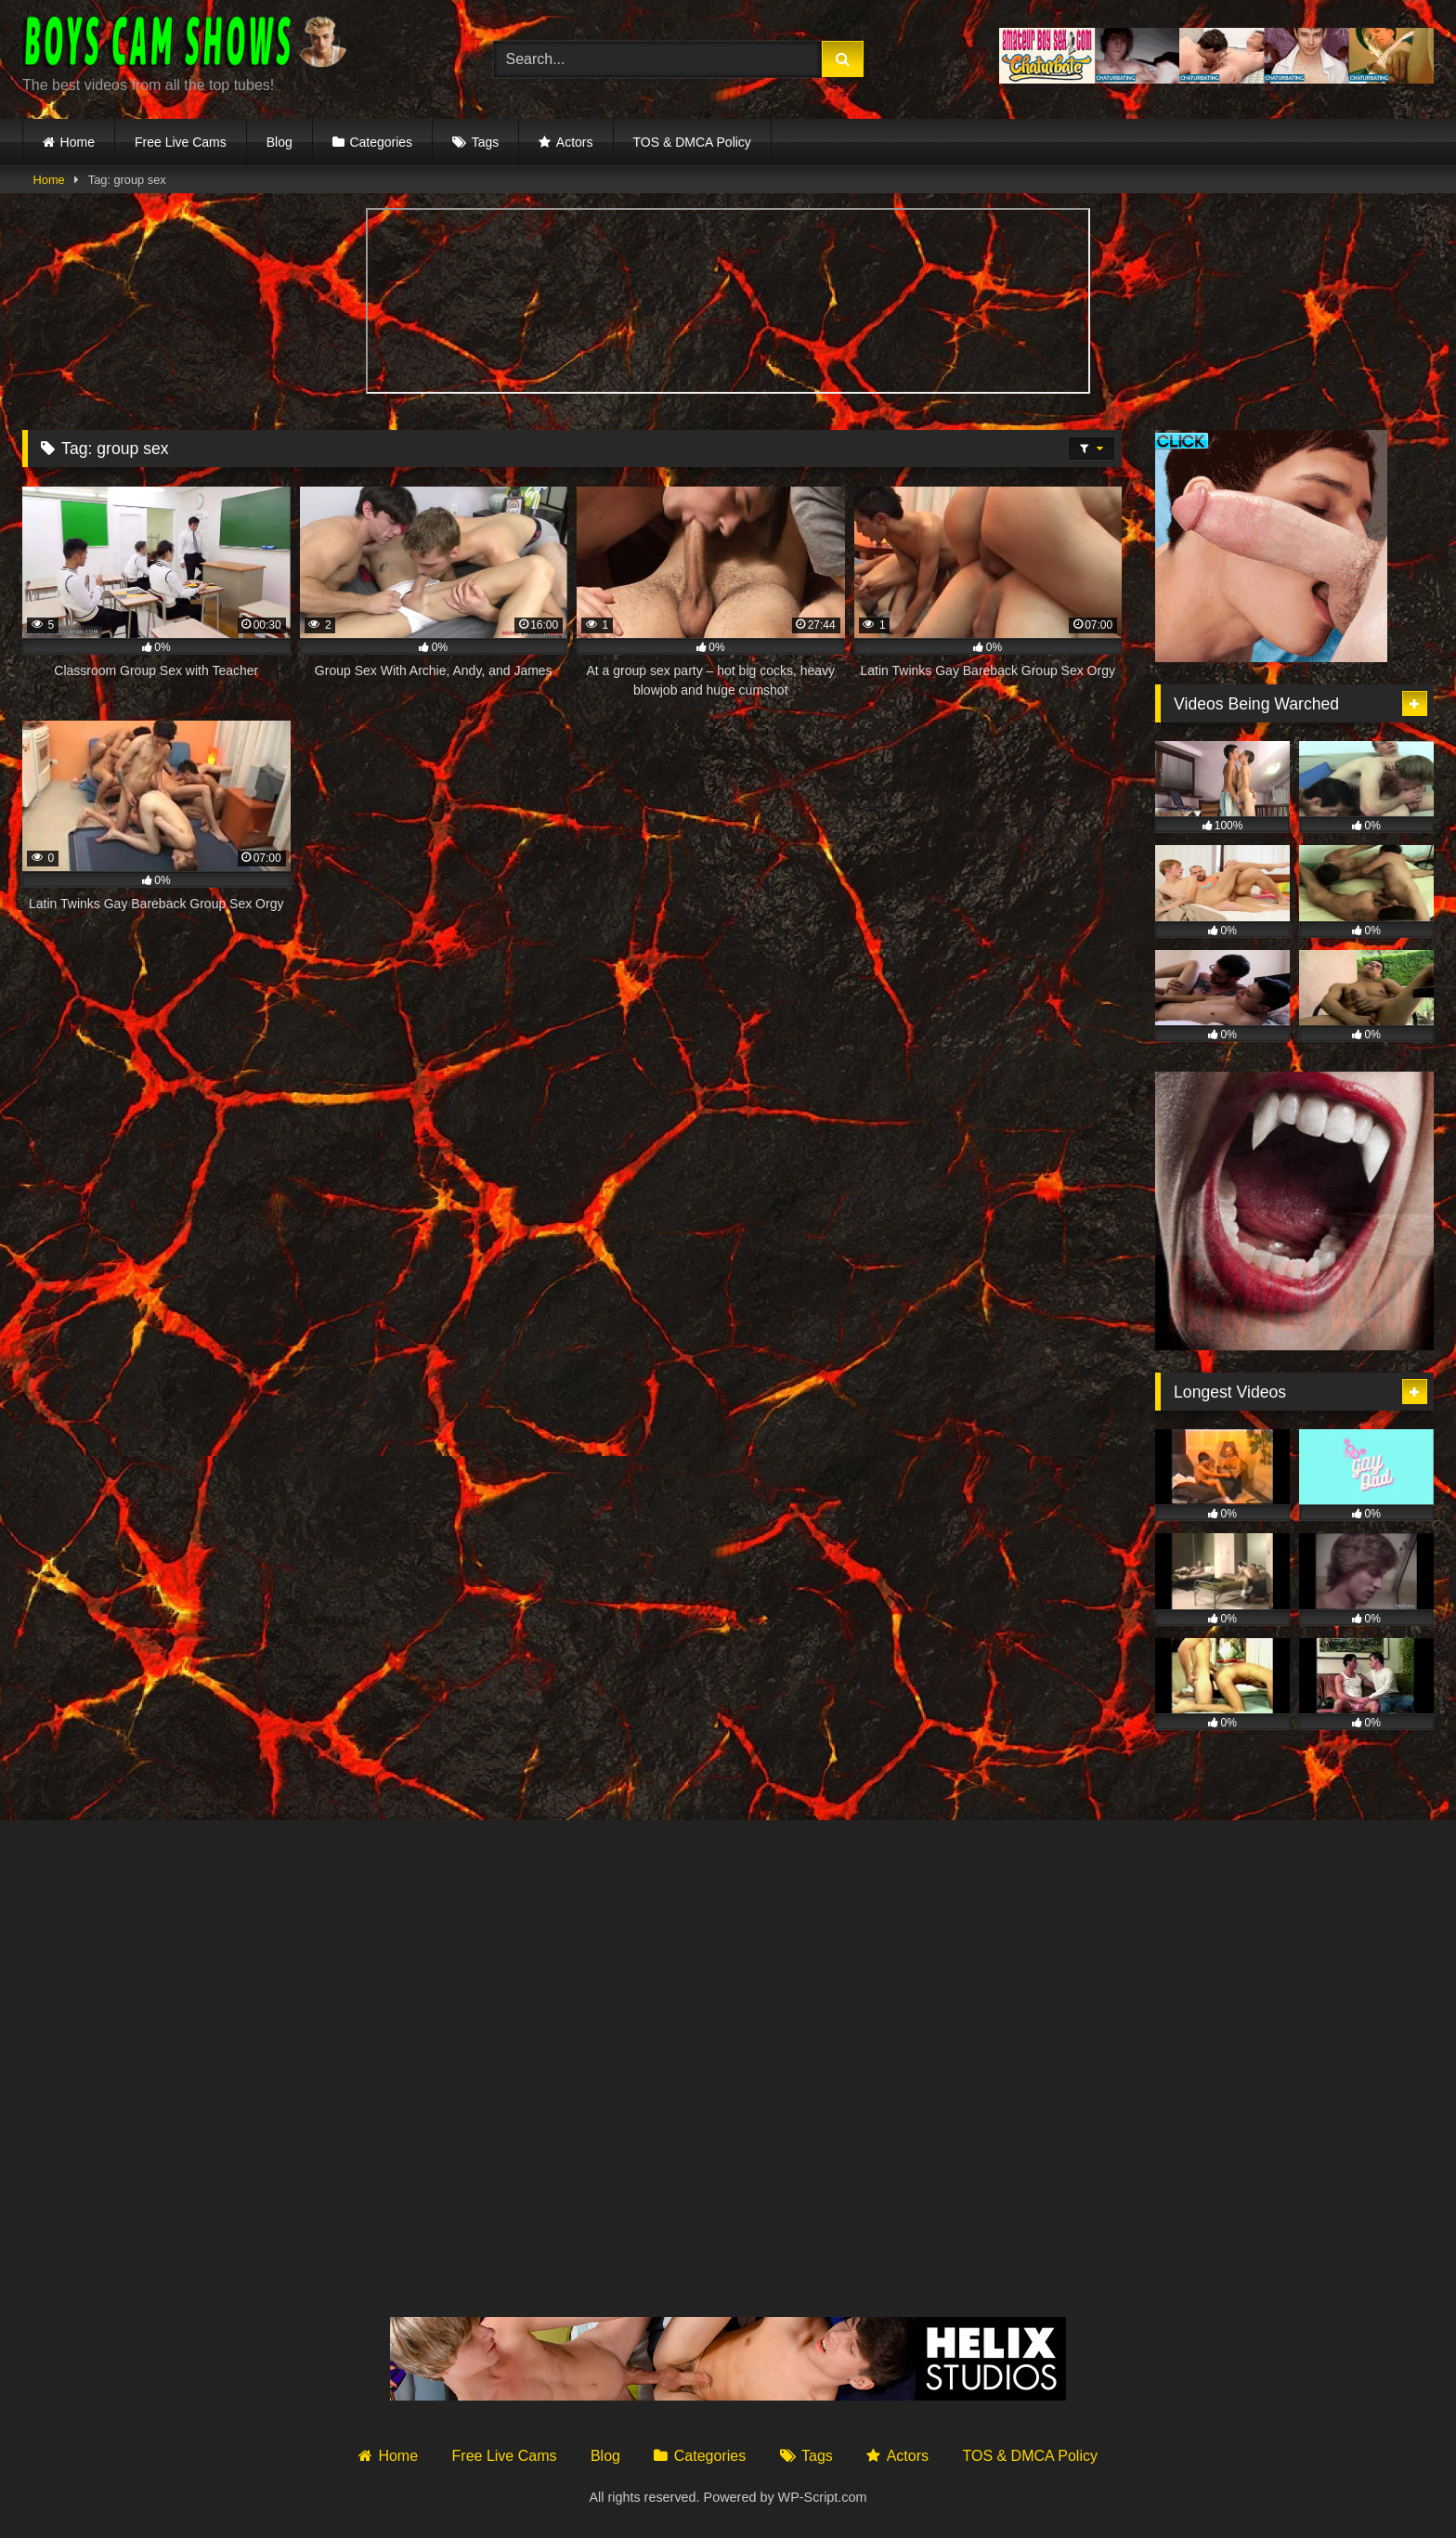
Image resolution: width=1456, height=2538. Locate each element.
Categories (380, 142)
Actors (574, 142)
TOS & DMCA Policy (692, 142)
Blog (279, 142)
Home (77, 142)
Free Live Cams (181, 142)
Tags (486, 142)
